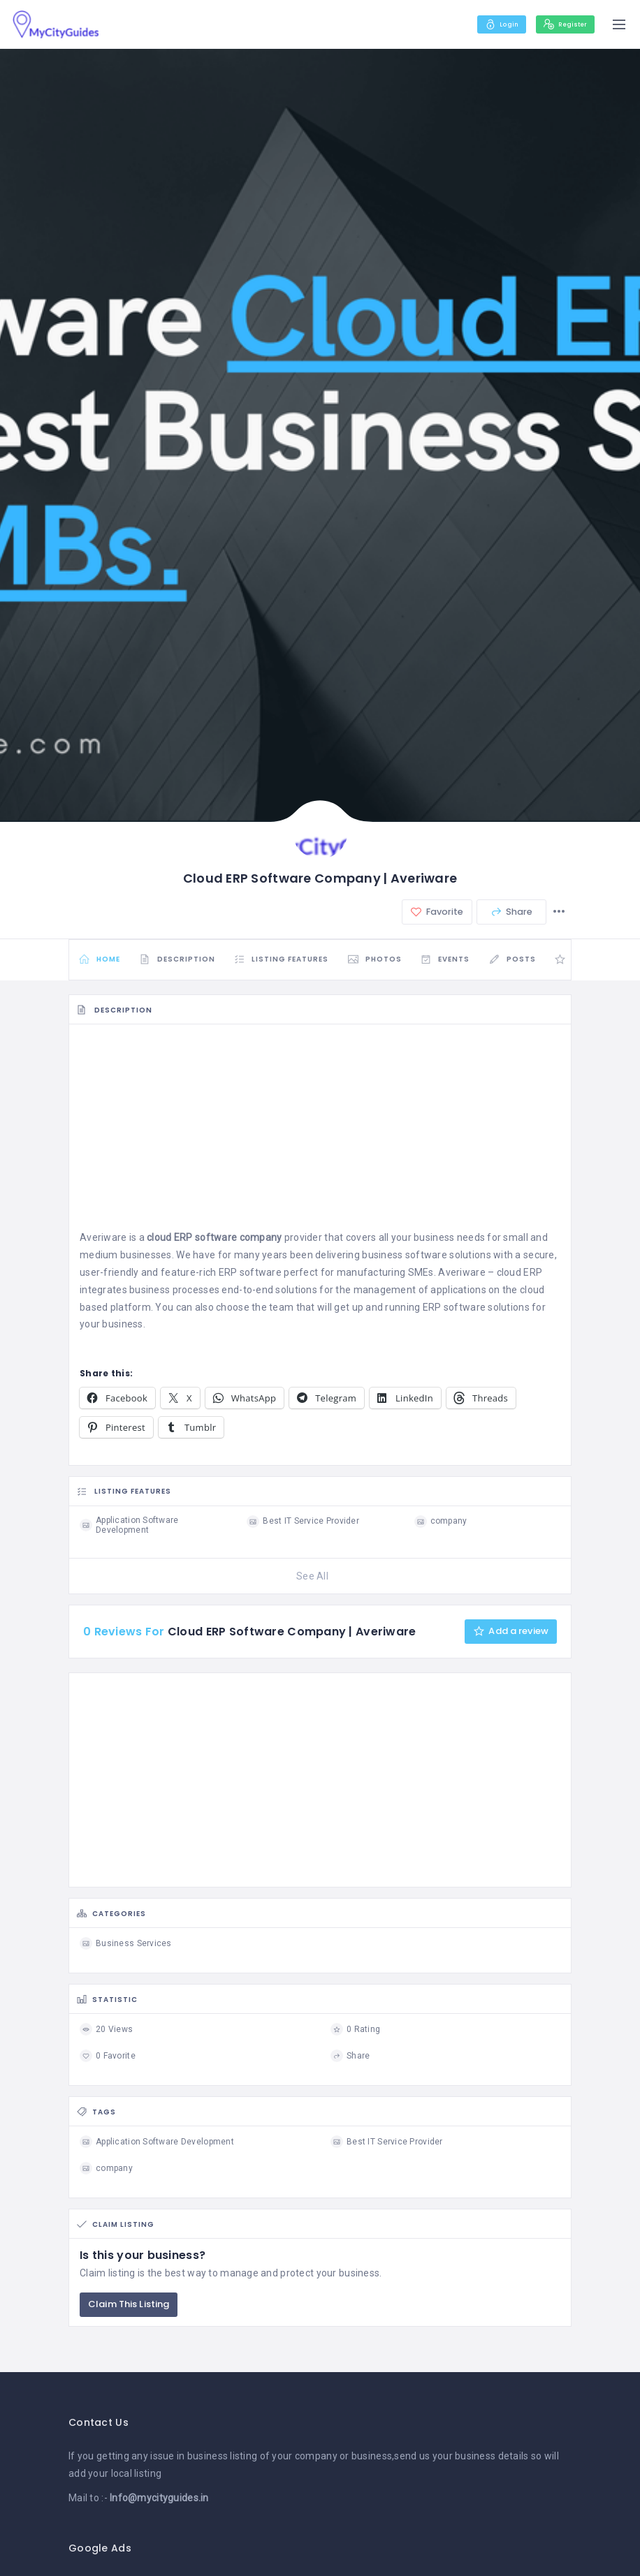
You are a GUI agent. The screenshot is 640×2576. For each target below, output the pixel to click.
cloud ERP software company (214, 1241)
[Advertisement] (320, 1135)
